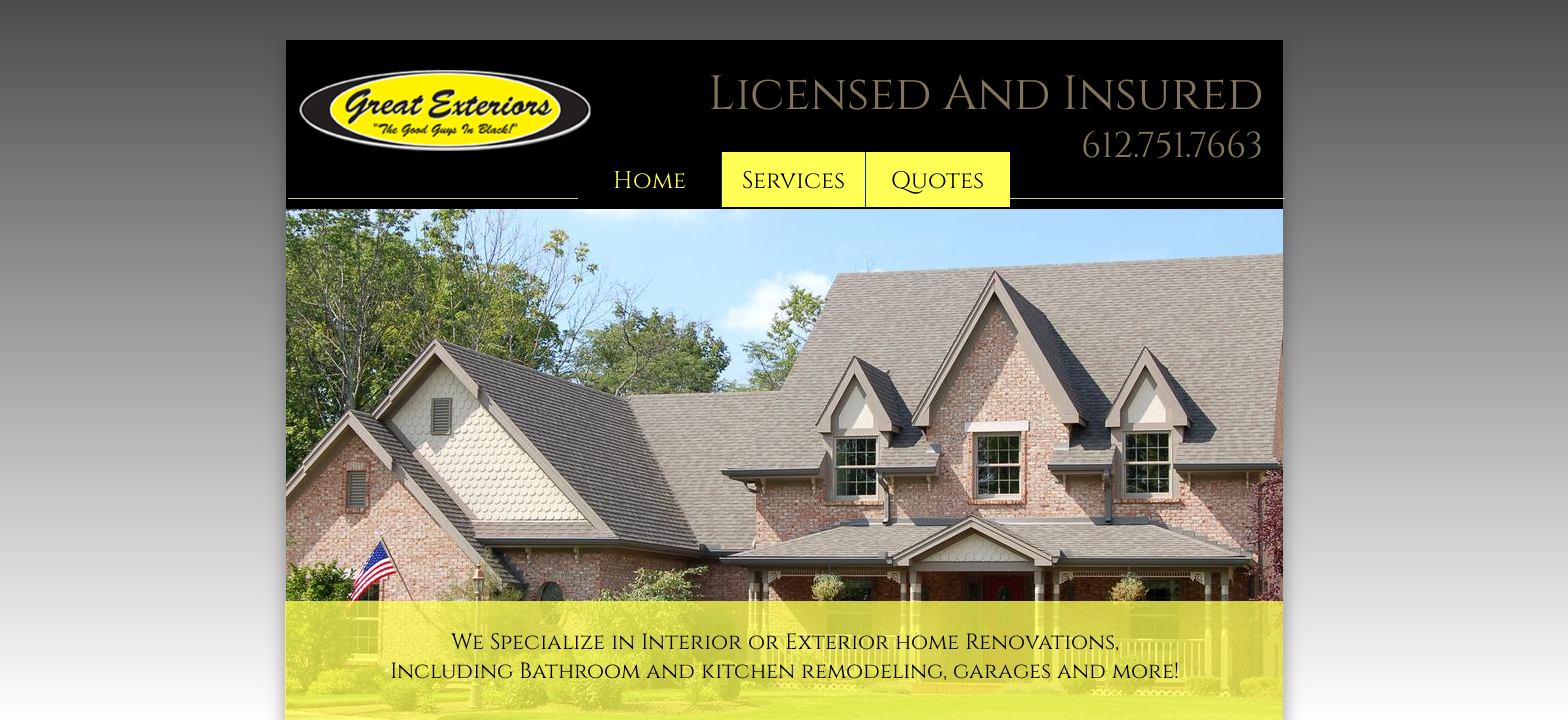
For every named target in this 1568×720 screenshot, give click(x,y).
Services (793, 181)
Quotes (937, 181)
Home (649, 181)
